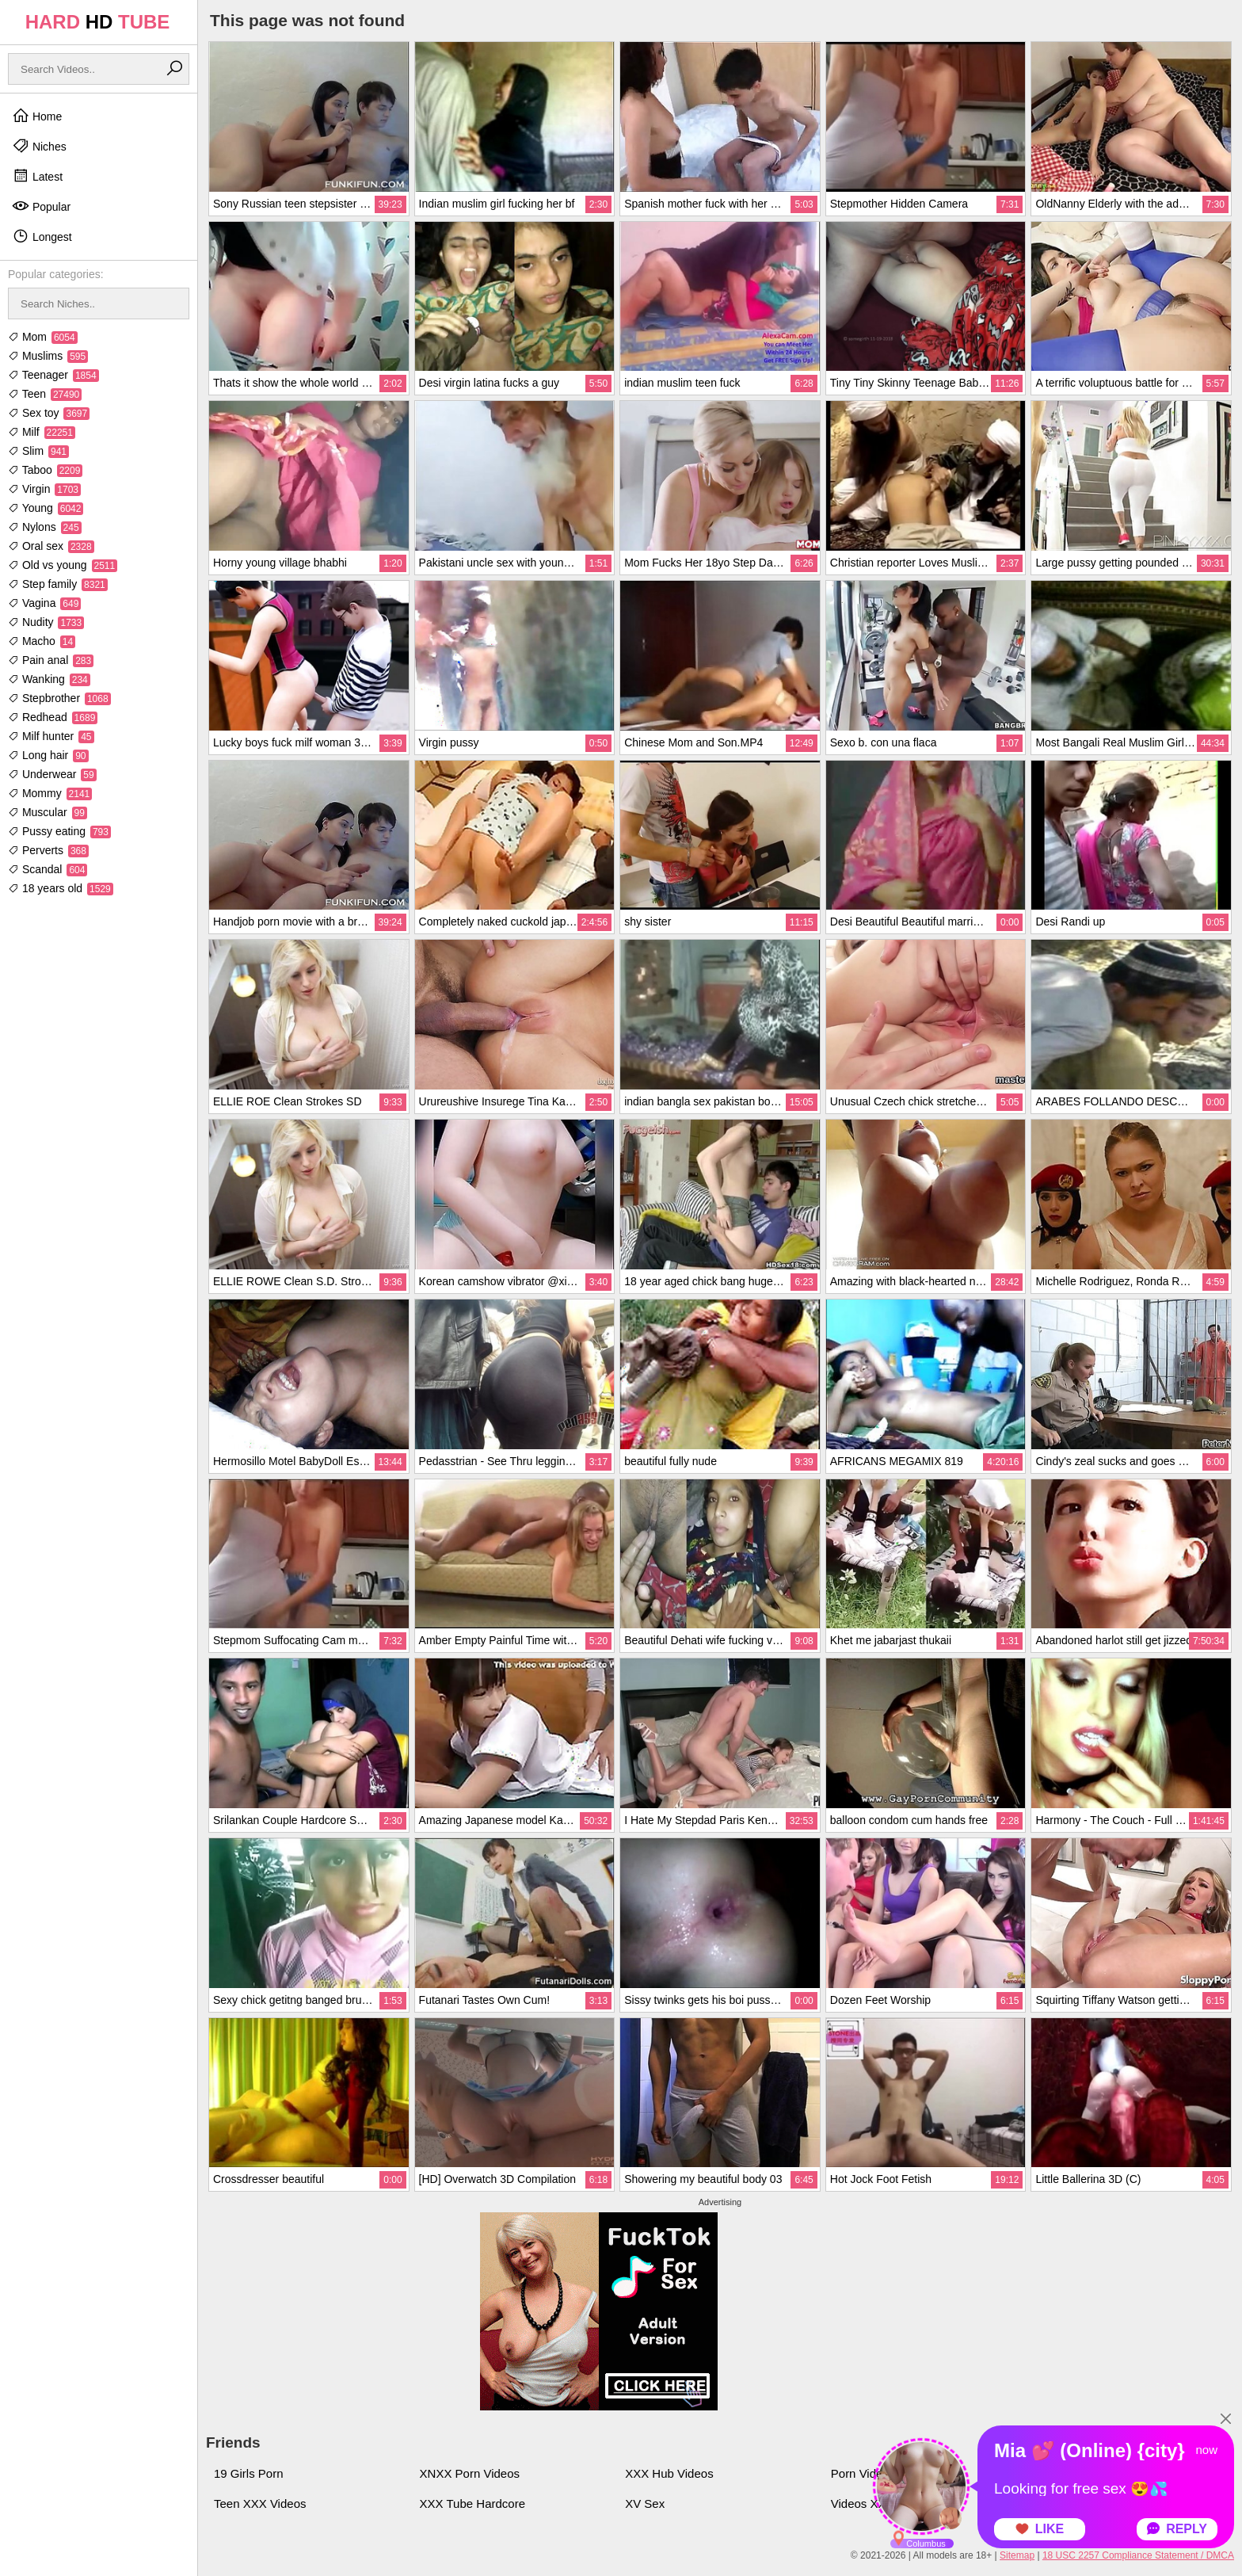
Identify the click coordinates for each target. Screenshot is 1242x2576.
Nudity (46, 622)
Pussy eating (59, 831)
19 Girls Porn (249, 2473)
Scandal (47, 869)
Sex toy (49, 412)
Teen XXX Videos (260, 2503)
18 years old (60, 888)
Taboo (45, 470)
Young (45, 508)
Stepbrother (59, 698)
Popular (41, 206)
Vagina (44, 603)
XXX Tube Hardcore (472, 2503)
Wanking (49, 679)
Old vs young (62, 565)
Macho (41, 641)
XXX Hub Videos (669, 2473)
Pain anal (50, 660)
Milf (41, 432)
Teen (45, 393)
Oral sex (51, 546)
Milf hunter (51, 736)
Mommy (50, 793)
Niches (39, 146)
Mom (43, 336)
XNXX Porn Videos (470, 2473)
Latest (37, 176)
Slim (38, 451)
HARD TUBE (97, 21)
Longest (42, 236)
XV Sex (645, 2503)
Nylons (45, 527)
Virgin (44, 489)
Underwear (52, 774)
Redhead (52, 717)
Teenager (53, 374)
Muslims (48, 355)
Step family (58, 584)
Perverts (48, 850)
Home (37, 115)
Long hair (48, 755)
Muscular (47, 812)
